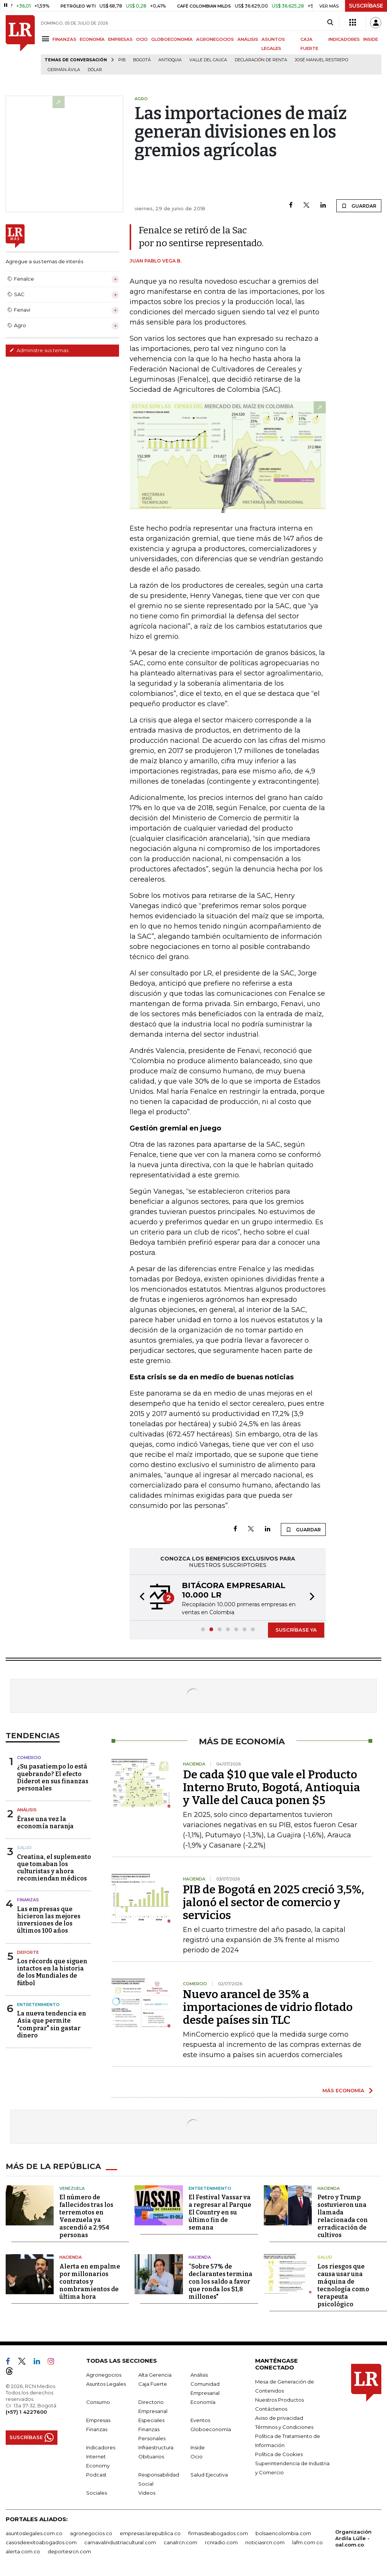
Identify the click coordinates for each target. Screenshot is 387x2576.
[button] (140, 1597)
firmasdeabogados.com (218, 2533)
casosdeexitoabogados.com (41, 2542)
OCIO (142, 39)
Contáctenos (271, 2409)
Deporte (28, 1952)
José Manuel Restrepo (321, 59)
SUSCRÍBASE (366, 5)
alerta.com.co (23, 2551)
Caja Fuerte (152, 2384)
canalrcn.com (180, 2542)
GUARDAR (358, 206)
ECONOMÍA (92, 39)
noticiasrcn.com (265, 2542)
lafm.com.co (307, 2542)
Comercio (29, 1757)
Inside (197, 2447)
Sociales (96, 2493)
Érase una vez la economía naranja (45, 1822)
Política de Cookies (279, 2454)
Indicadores (100, 2447)
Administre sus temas (38, 350)
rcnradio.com (221, 2542)
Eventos (200, 2420)
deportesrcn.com (69, 2551)
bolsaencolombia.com (283, 2533)
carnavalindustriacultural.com (120, 2542)
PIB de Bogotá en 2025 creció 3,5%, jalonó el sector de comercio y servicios (273, 1902)
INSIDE (370, 39)
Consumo (98, 2402)
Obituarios (151, 2456)
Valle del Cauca (208, 59)
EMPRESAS (120, 39)
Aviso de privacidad (279, 2418)
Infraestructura (155, 2447)
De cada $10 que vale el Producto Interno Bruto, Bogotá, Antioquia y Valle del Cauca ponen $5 (271, 1787)
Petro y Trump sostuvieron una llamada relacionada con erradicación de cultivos (342, 2216)
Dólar (95, 69)
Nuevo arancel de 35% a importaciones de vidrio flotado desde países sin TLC (268, 2007)
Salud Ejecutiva (209, 2475)
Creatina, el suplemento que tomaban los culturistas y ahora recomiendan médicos (54, 1867)
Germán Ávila (64, 69)
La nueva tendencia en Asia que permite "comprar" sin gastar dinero (51, 2024)
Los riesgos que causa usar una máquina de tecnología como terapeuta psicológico (343, 2285)
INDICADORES (344, 39)
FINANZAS (64, 39)
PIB (121, 59)
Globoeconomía (210, 2429)
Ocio (196, 2456)
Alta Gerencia (155, 2375)
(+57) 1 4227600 (26, 2412)
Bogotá (142, 59)
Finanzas (28, 1899)
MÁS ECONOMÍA (343, 2090)
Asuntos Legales (106, 2384)
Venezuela (72, 2188)
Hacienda (328, 2188)
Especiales (151, 2420)
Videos (146, 2493)
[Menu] (47, 39)
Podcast (96, 2475)
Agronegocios (103, 2375)
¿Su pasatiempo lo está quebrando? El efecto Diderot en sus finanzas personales (52, 1777)
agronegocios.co (91, 2533)
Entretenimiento (38, 2004)
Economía (202, 2402)
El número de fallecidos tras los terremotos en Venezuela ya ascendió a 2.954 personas (86, 2216)
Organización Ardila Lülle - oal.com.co (353, 2538)
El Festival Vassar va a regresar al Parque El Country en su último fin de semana (220, 2212)
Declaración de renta (261, 59)
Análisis (27, 1809)
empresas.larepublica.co (150, 2533)
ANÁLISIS (247, 39)
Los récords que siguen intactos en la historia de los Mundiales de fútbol (52, 1972)
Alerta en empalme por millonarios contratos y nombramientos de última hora (89, 2281)
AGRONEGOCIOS (215, 39)
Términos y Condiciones (284, 2427)
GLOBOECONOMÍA (172, 39)
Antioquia (170, 59)
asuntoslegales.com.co (34, 2533)
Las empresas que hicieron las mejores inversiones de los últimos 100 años (48, 1920)
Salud (24, 1847)
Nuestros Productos (279, 2400)
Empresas (98, 2420)
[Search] (330, 22)
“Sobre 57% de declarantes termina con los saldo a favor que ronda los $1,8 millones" (220, 2281)
